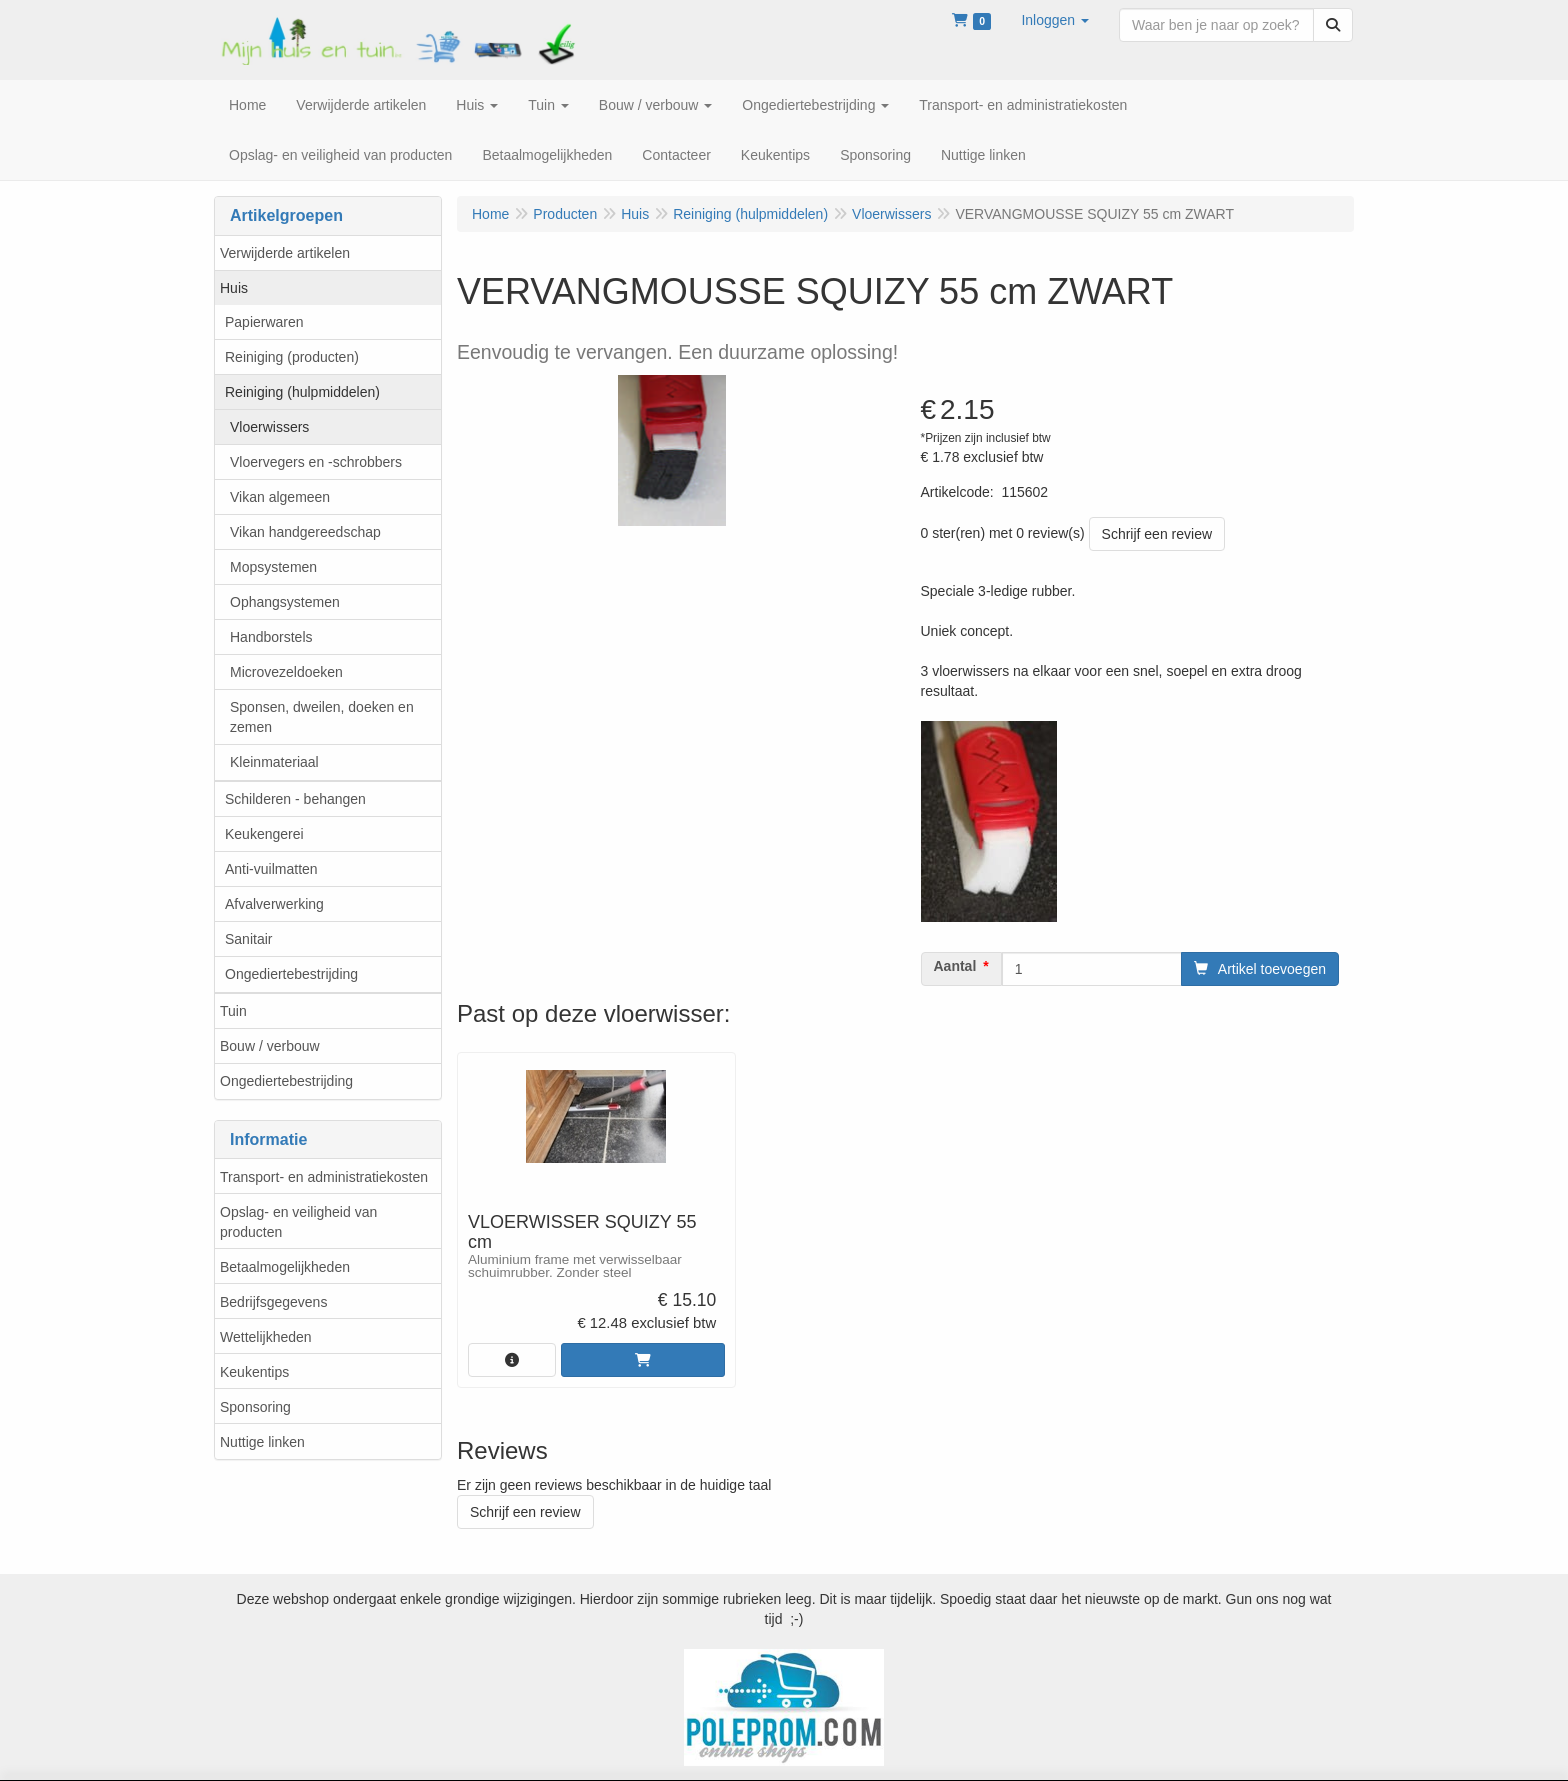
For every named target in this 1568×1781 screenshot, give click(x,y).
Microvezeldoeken (286, 672)
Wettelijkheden (266, 1337)
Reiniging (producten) (292, 357)
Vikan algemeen (280, 497)
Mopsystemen (273, 567)
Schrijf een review (1157, 534)
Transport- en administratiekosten (324, 1177)
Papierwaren (264, 322)
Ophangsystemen (285, 602)
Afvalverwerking (274, 904)
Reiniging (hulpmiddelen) (302, 392)
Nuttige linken (262, 1442)
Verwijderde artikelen (285, 253)
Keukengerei (264, 834)
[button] (1055, 20)
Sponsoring (255, 1407)
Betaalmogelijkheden (285, 1267)
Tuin (233, 1011)
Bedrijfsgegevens (273, 1302)
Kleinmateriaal (274, 762)
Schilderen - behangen (295, 799)
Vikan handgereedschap (305, 532)
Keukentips (254, 1372)
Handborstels (271, 637)
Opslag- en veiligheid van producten (298, 1222)
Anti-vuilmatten (271, 869)
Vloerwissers (269, 427)
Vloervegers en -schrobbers (316, 462)
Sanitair (248, 939)
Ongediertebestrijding (291, 974)
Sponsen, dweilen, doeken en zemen (322, 717)
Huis (234, 288)
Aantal (955, 966)
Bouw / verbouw (270, 1046)
